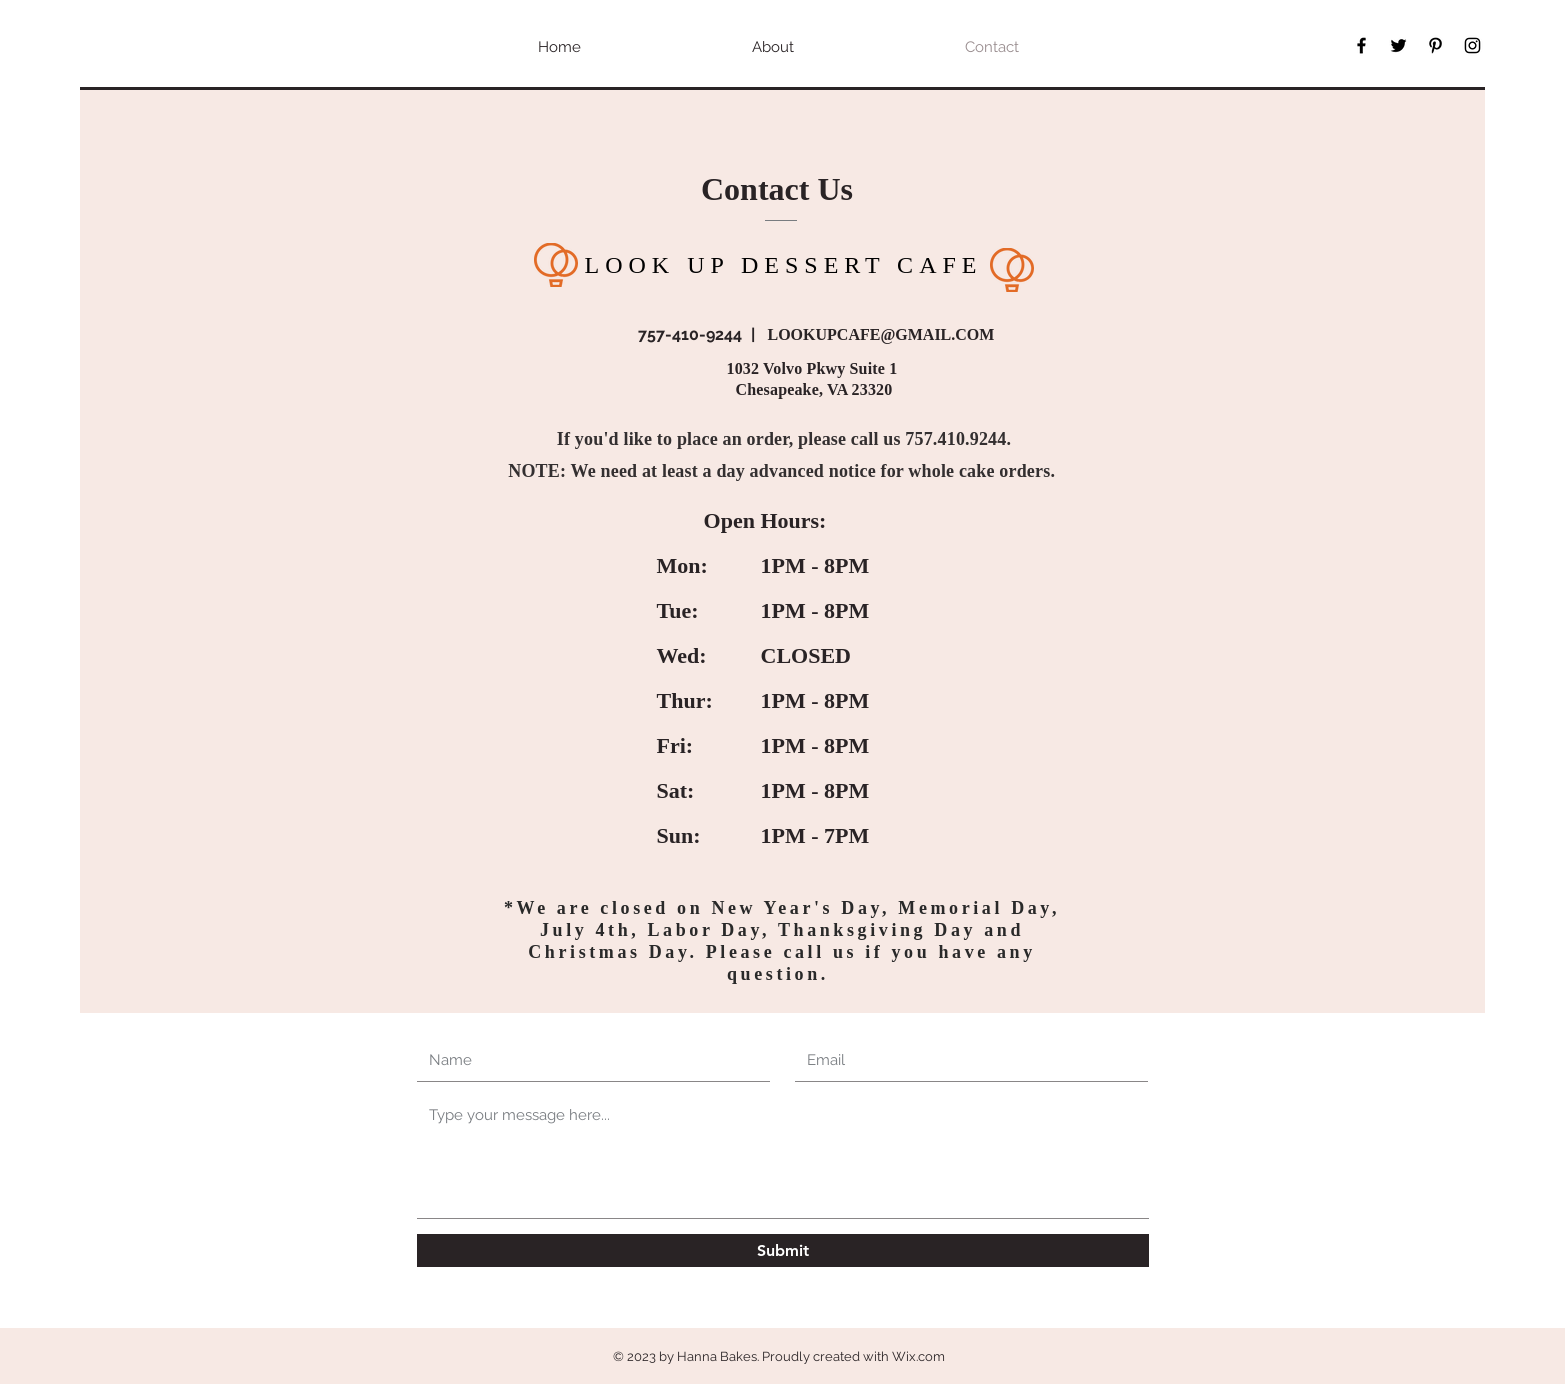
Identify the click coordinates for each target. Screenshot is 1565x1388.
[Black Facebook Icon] (1361, 45)
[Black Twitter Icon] (1398, 45)
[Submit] (783, 1250)
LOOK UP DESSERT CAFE (784, 265)
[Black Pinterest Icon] (1435, 45)
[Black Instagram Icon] (1472, 45)
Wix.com (918, 1356)
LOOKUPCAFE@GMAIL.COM (881, 334)
